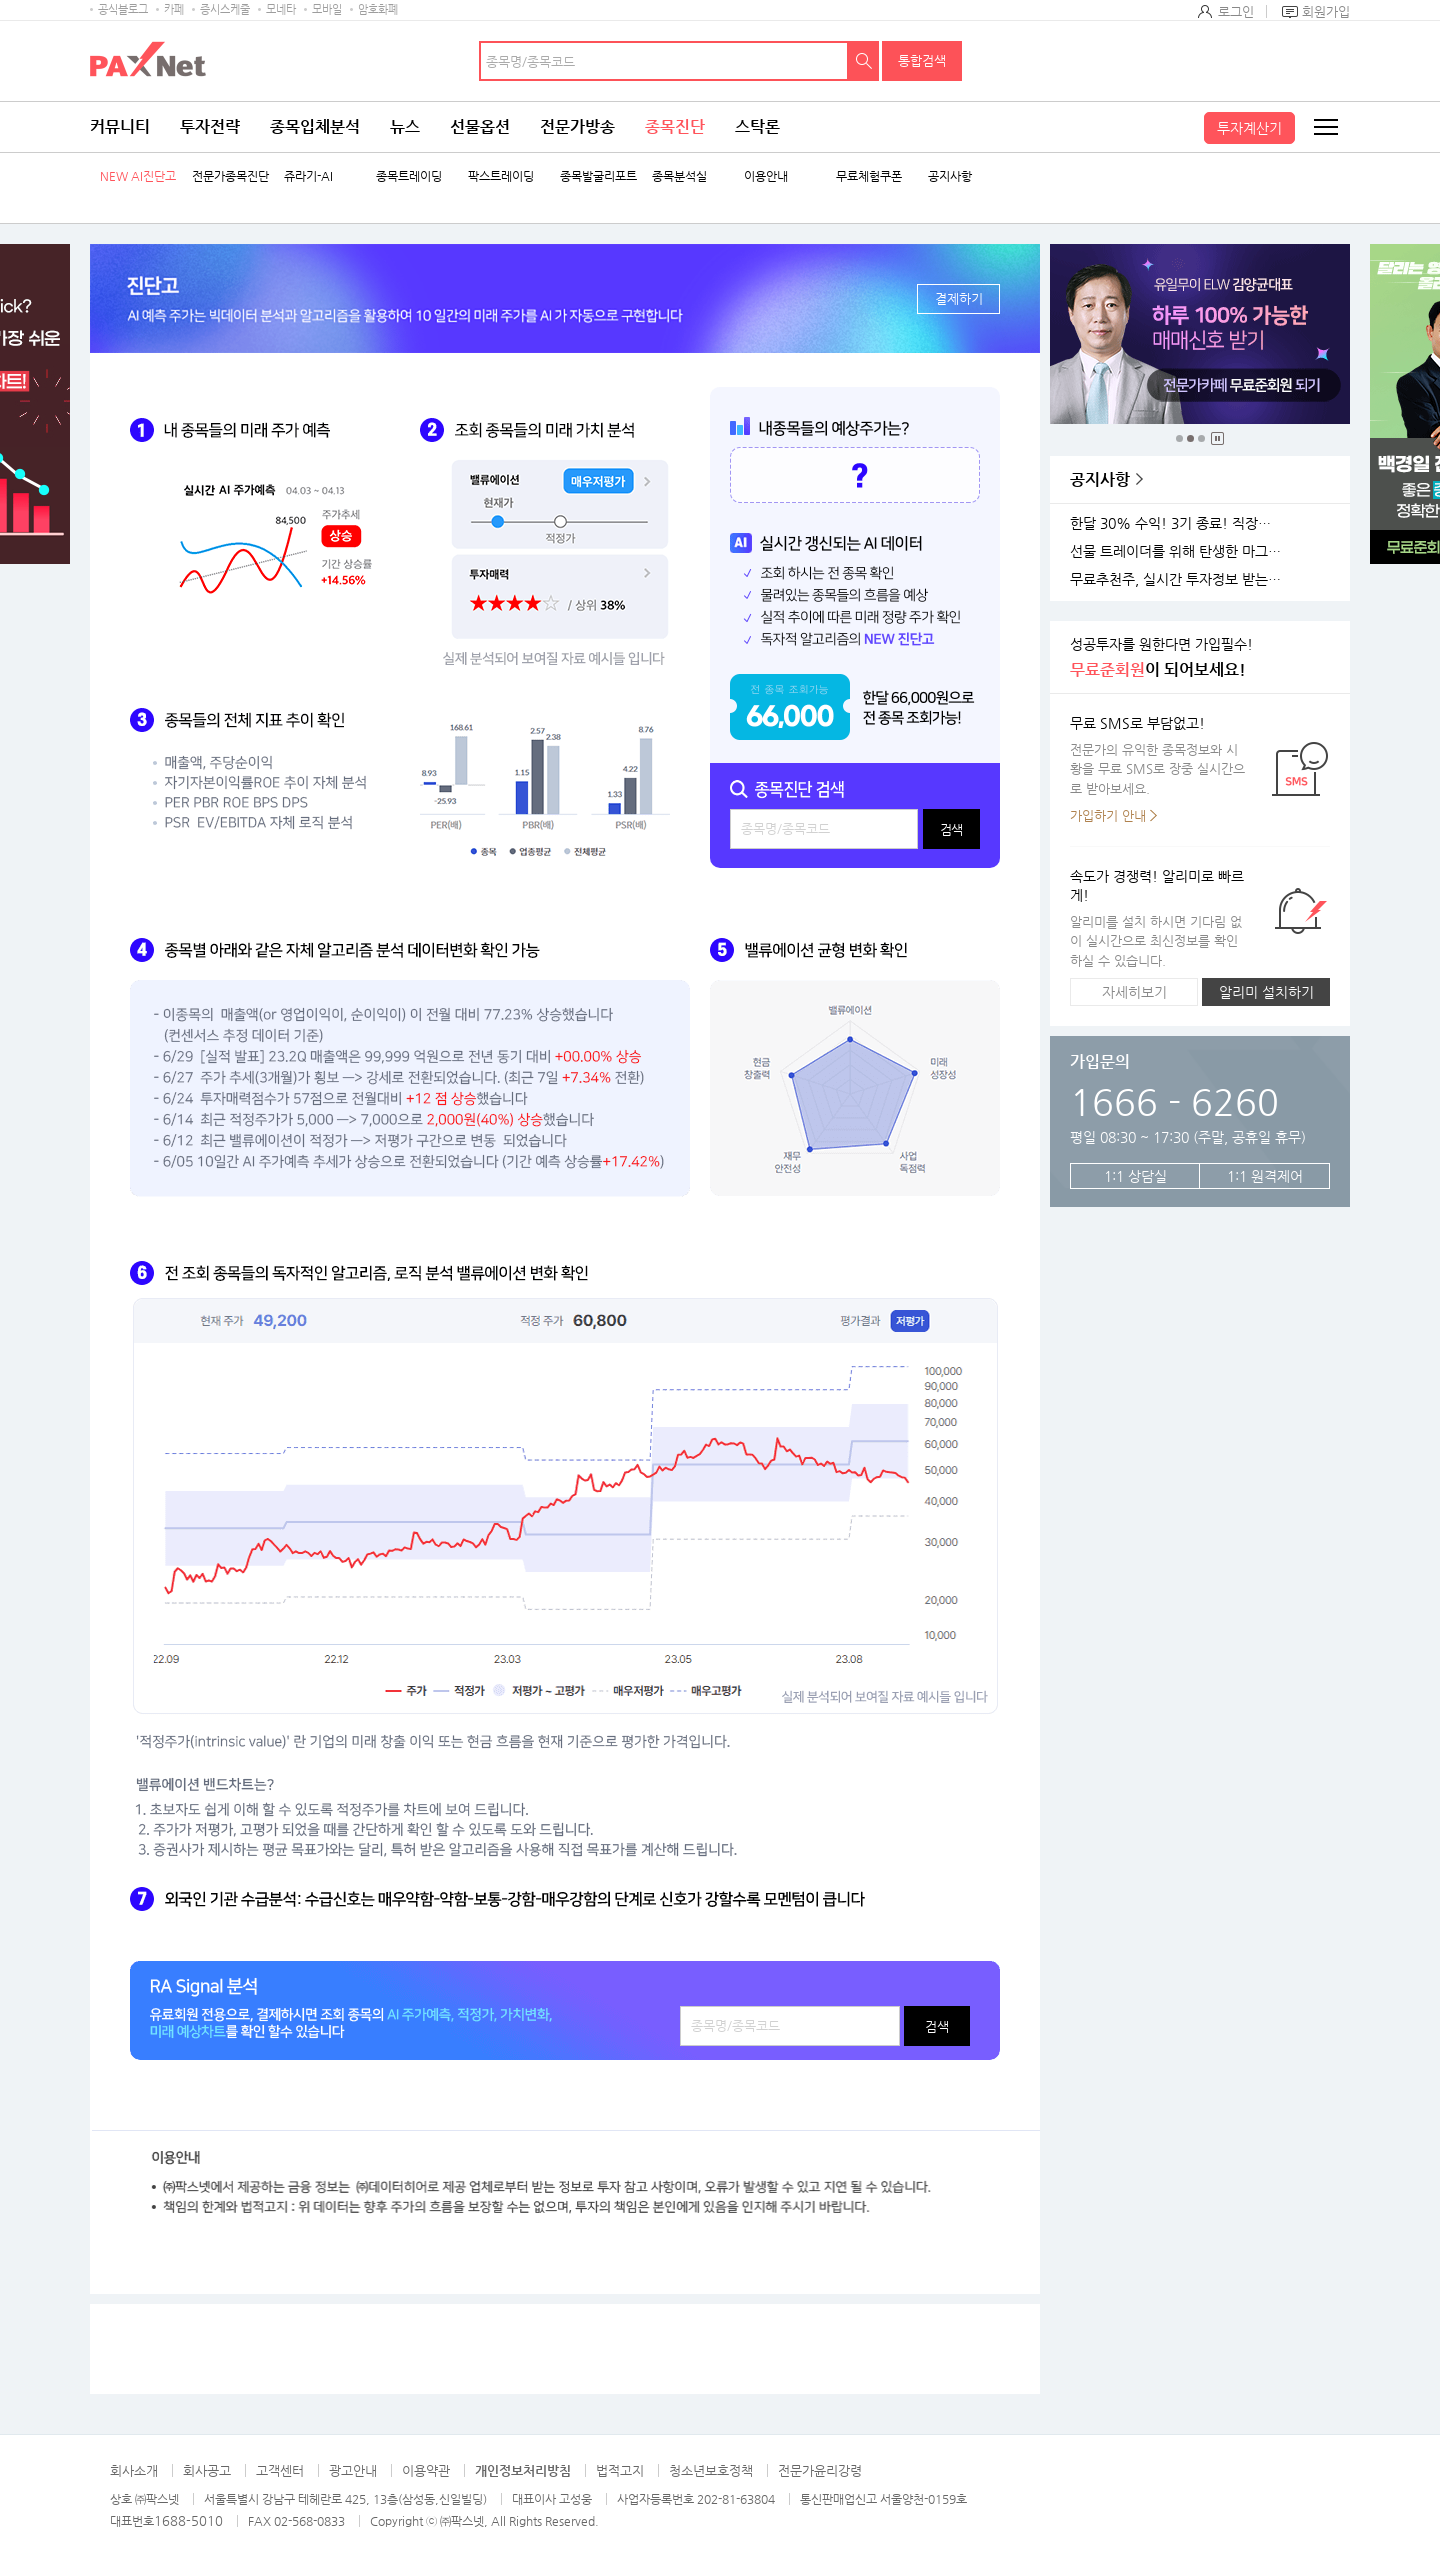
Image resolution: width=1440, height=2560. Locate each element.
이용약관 (426, 2470)
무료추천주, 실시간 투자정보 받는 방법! (1179, 579)
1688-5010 (188, 2520)
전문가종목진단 (230, 176)
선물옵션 (480, 126)
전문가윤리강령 (820, 2470)
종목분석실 (679, 176)
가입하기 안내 (1108, 815)
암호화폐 (378, 9)
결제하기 (959, 298)
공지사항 (950, 176)
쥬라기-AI (308, 176)
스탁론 (757, 126)
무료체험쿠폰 (869, 176)
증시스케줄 (225, 9)
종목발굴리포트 (598, 176)
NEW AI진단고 (138, 176)
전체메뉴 (1325, 127)
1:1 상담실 (1135, 1176)
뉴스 (405, 126)
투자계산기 (1249, 128)
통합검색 (922, 60)
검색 (864, 61)
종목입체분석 (315, 126)
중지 (1217, 438)
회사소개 (134, 2470)
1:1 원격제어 (1265, 1176)
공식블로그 (123, 9)
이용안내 (766, 176)
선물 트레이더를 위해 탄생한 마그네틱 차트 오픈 (1179, 551)
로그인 (1236, 11)
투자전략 (210, 126)
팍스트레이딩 (501, 176)
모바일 (327, 9)
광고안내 (353, 2470)
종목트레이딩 (409, 176)
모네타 (281, 9)
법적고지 (620, 2470)
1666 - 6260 (1174, 1101)
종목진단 (675, 126)
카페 (174, 9)
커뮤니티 (120, 126)
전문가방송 (577, 126)
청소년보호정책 (711, 2470)
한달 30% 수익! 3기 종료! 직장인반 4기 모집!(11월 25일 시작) (1179, 523)
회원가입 (1326, 11)
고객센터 (280, 2470)
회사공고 (207, 2470)
